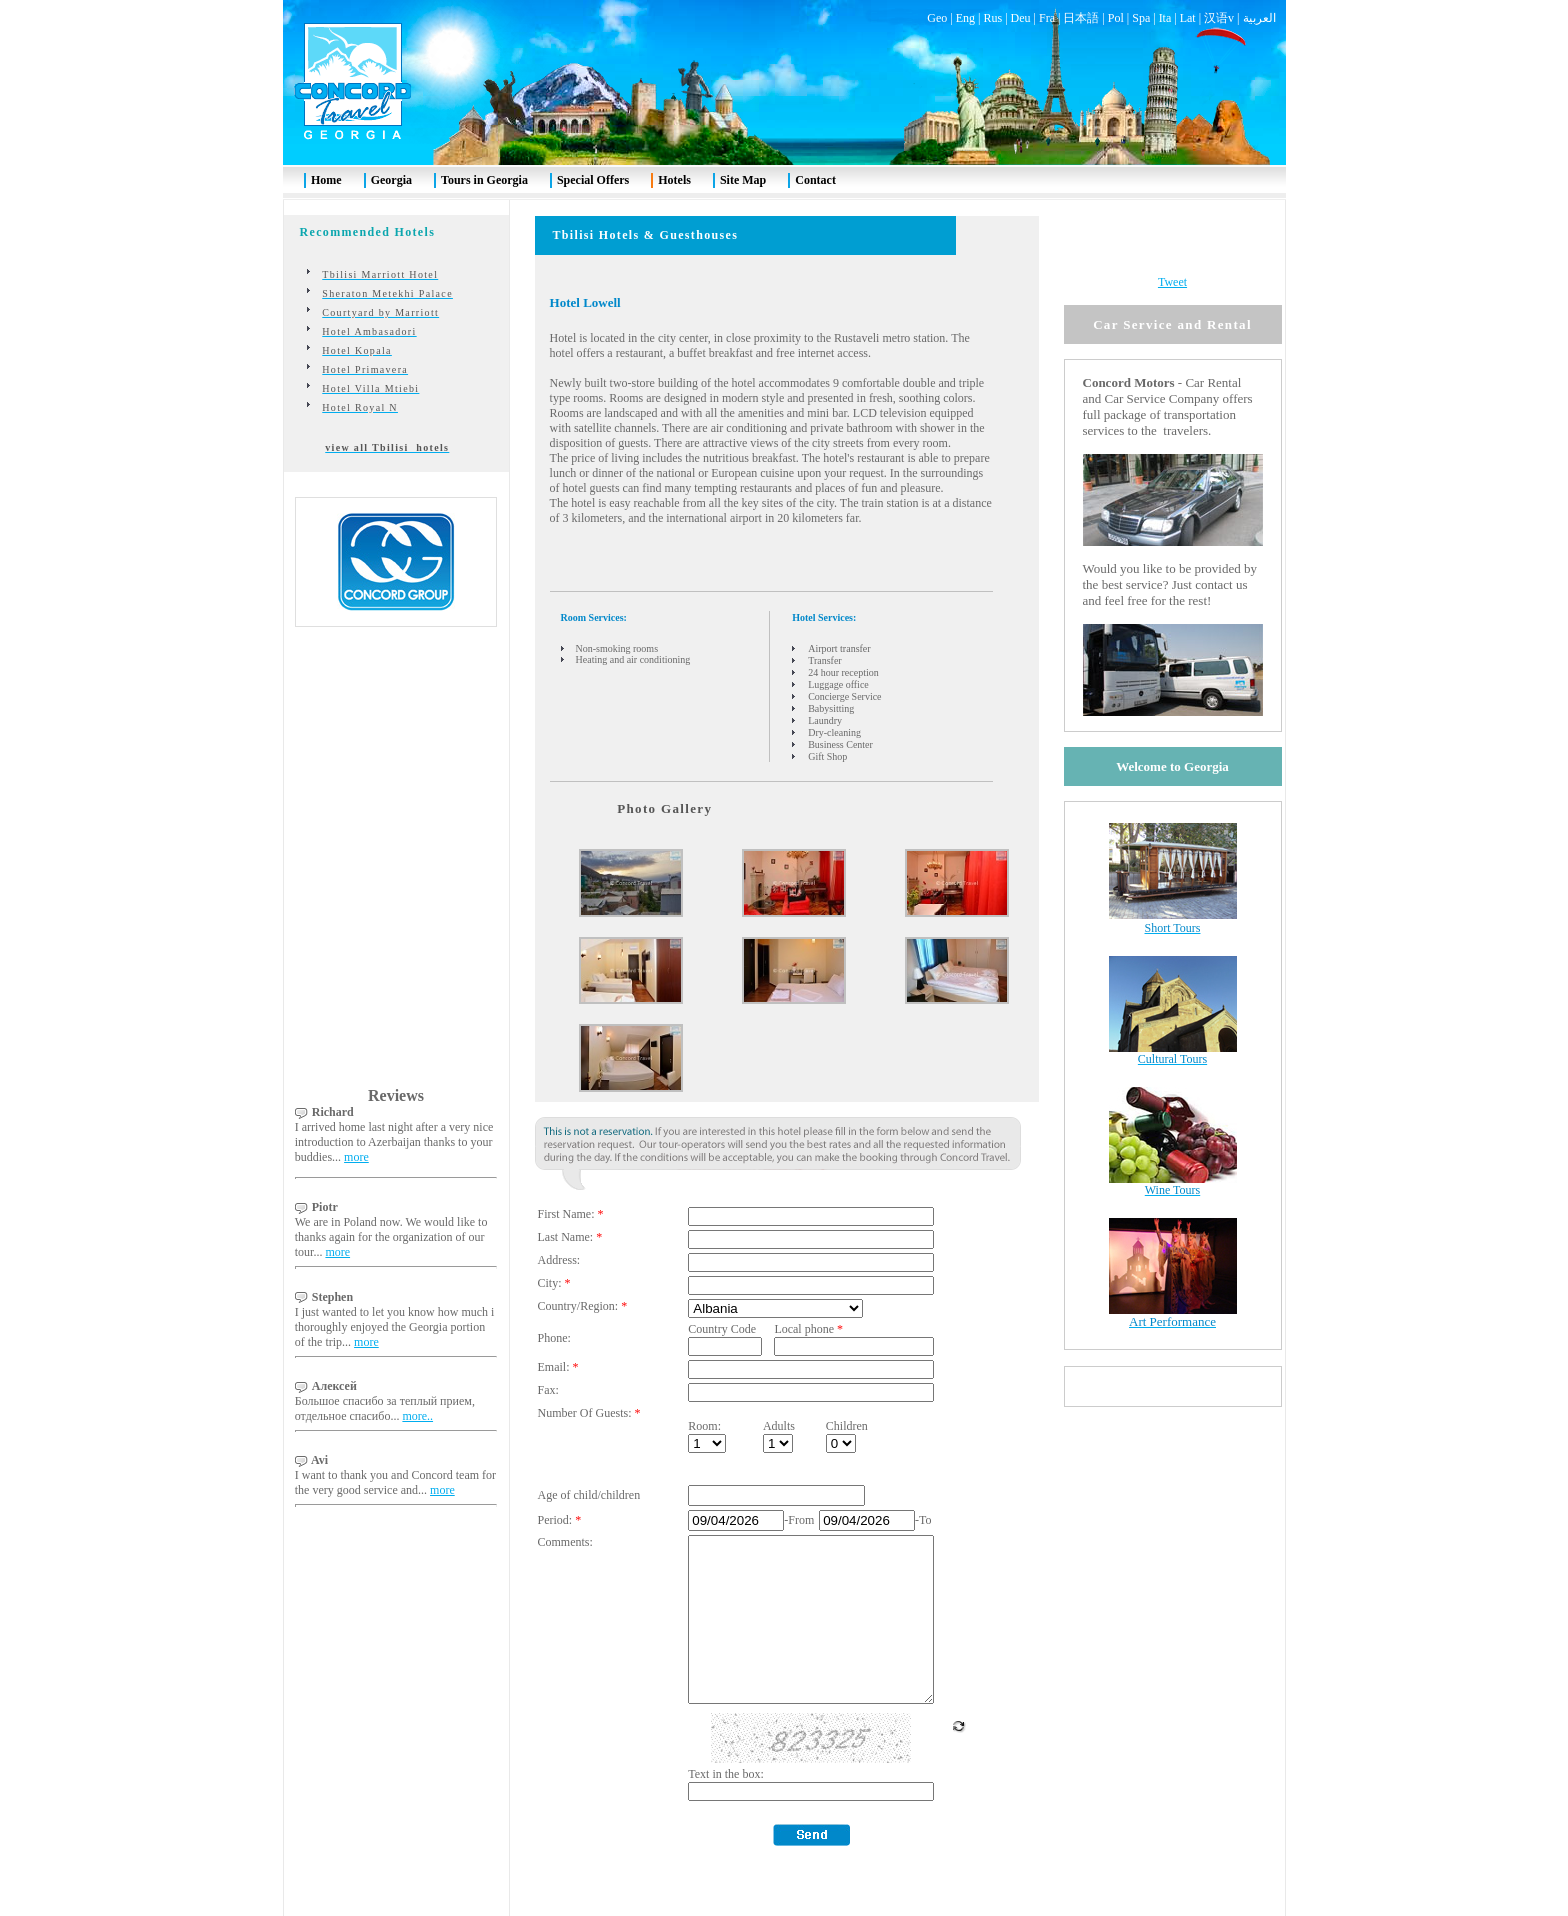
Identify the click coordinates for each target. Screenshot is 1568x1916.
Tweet (1172, 234)
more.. (417, 1368)
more (356, 1109)
